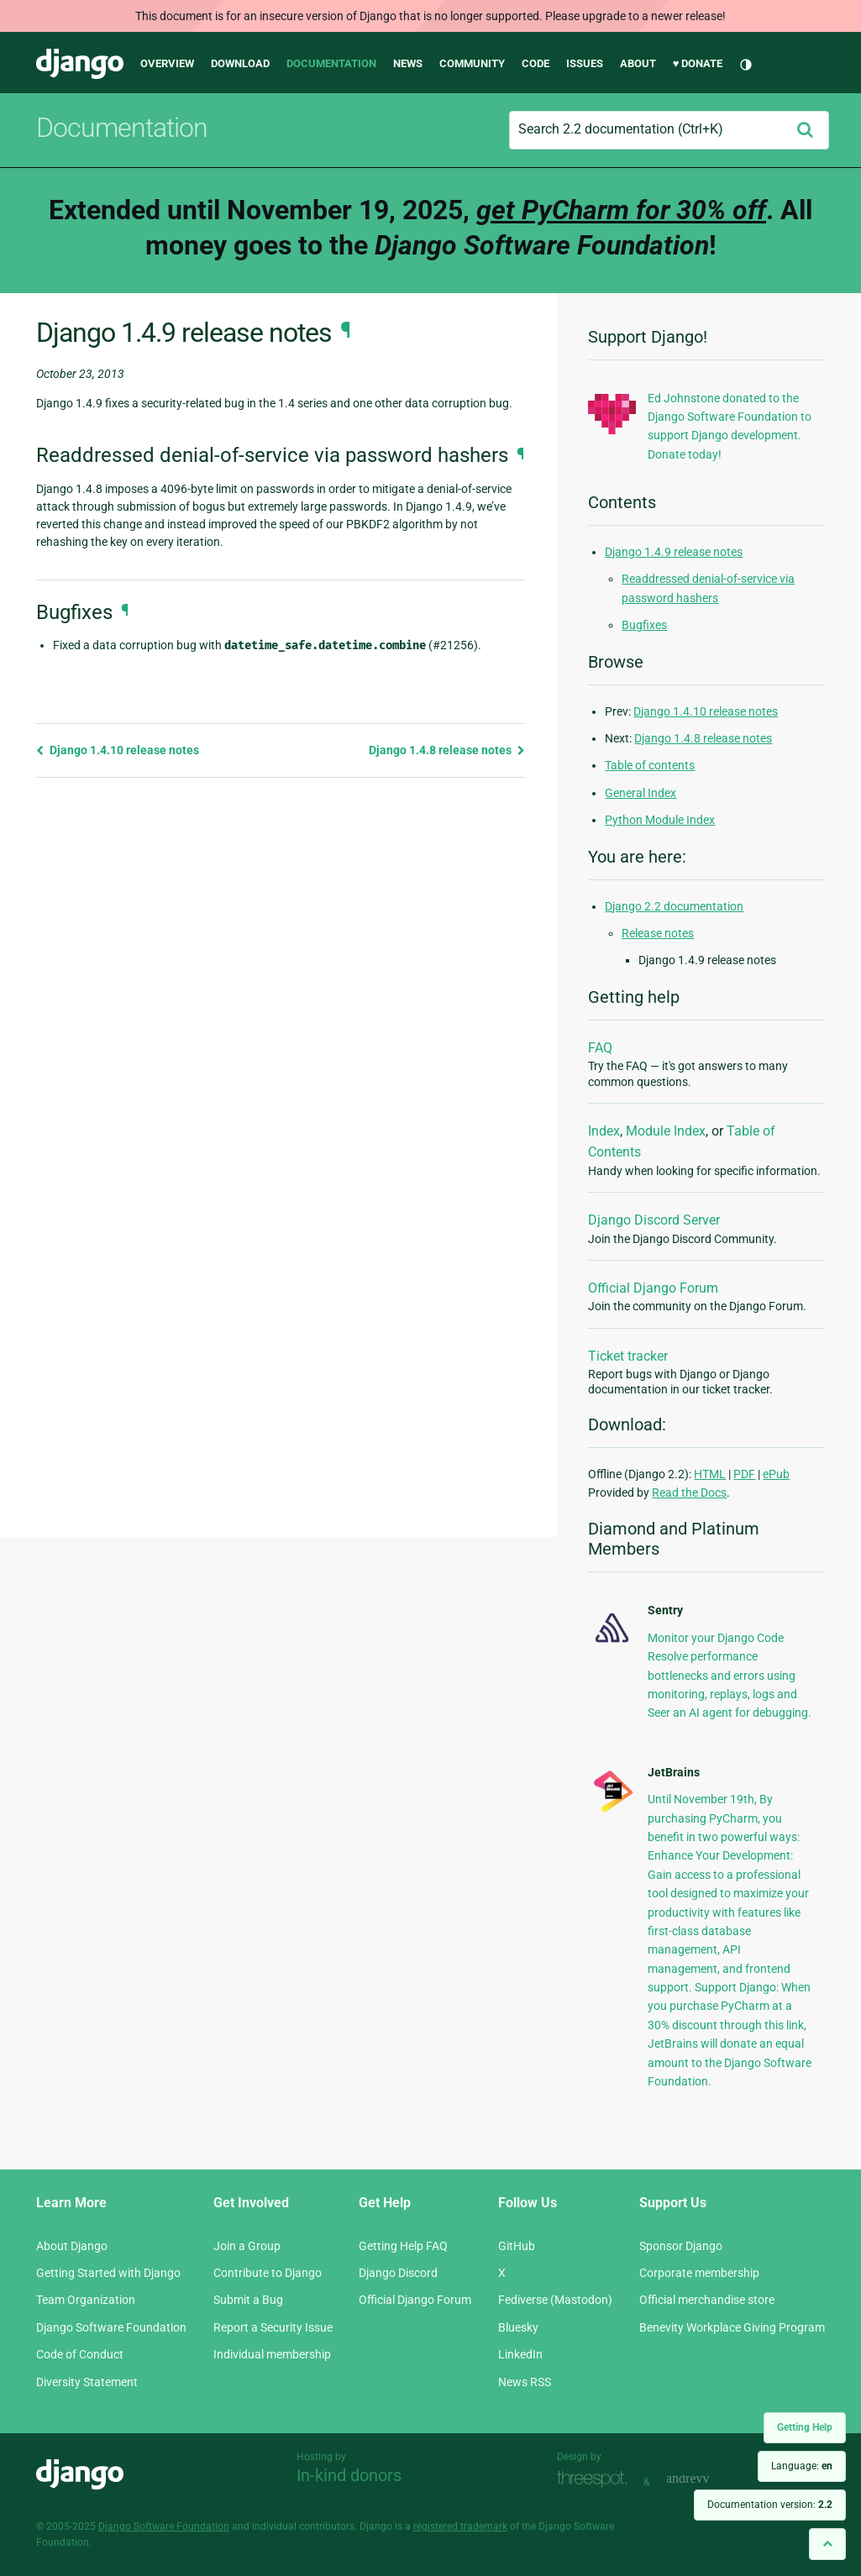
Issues (584, 63)
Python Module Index (660, 819)
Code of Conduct (79, 2354)
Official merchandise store (706, 2299)
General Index (640, 793)
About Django (72, 2246)
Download (240, 63)
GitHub (516, 2246)
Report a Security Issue (273, 2327)
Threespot (596, 2480)
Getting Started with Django (108, 2273)
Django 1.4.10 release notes (117, 750)
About (638, 63)
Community (472, 63)
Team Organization (85, 2299)
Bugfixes (644, 625)
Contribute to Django (267, 2273)
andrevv (706, 2480)
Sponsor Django (680, 2246)
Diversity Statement (87, 2382)
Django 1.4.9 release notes (674, 552)
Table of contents (650, 765)
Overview (167, 63)
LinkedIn (520, 2354)
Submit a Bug (248, 2299)
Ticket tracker (628, 1356)
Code (535, 63)
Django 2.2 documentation (674, 906)
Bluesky (518, 2327)
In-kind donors (349, 2475)
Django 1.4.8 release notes (447, 750)
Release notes (658, 933)
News (408, 63)
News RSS (524, 2382)
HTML (710, 1474)
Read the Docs (689, 1492)
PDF (744, 1474)
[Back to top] (827, 2543)
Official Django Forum (653, 1288)
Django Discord (398, 2273)
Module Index (666, 1131)
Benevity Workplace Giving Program (732, 2327)
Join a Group (247, 2246)
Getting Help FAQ (403, 2246)
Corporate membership (699, 2273)
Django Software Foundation (111, 2327)
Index (604, 1131)
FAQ (600, 1048)
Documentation (331, 63)
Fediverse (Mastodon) (555, 2299)
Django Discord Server (654, 1220)
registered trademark (460, 2526)
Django (79, 64)
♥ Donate (698, 63)
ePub (776, 1474)
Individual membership (272, 2354)
